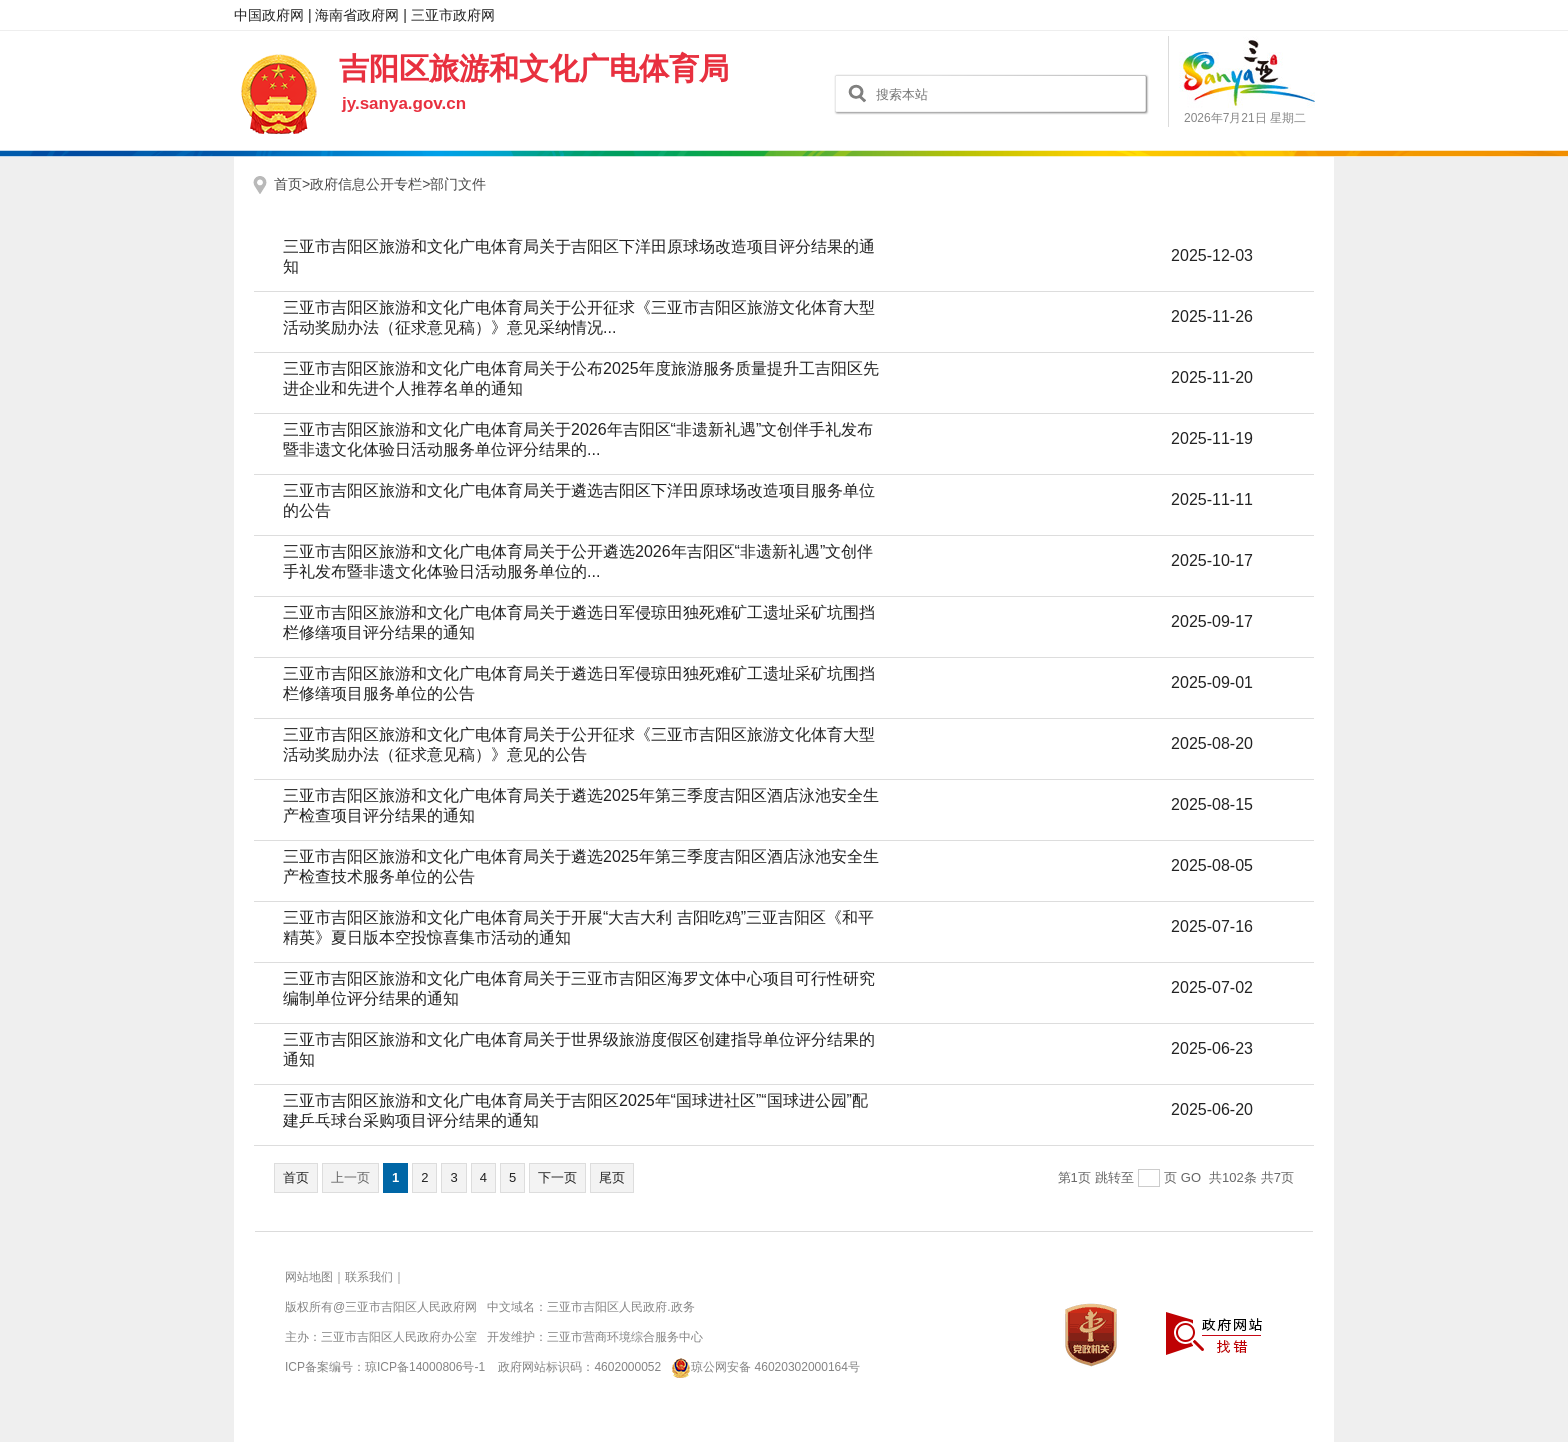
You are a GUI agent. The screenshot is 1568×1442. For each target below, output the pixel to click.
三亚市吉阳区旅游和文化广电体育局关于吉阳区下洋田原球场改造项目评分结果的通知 (579, 256)
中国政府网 (269, 15)
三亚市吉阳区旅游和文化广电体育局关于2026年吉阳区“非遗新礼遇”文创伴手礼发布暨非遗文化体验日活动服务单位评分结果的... (578, 439)
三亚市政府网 (453, 15)
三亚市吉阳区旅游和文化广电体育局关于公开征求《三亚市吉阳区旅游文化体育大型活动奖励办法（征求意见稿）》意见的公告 (579, 744)
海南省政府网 (357, 15)
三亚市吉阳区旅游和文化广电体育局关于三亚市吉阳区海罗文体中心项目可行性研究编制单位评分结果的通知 (579, 988)
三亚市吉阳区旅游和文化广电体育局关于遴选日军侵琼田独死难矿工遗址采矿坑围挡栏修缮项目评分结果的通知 (579, 622)
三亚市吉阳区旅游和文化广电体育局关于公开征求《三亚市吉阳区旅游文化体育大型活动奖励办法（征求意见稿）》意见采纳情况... (579, 317)
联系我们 (369, 1277)
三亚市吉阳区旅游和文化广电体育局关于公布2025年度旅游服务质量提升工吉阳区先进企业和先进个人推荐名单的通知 (581, 378)
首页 (296, 1177)
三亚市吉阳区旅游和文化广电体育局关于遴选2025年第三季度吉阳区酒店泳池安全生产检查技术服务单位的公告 (581, 866)
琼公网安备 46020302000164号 (762, 1367)
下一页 (557, 1177)
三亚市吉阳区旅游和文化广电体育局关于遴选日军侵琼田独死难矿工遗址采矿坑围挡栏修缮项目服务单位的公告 (579, 683)
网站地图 (309, 1277)
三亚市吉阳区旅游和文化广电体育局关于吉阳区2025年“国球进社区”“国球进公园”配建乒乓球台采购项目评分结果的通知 (575, 1110)
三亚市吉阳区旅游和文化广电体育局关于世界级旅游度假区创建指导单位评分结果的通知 (579, 1049)
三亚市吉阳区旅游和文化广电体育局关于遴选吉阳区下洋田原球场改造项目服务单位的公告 (579, 500)
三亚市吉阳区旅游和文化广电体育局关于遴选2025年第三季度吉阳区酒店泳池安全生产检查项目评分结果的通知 (581, 805)
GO (1191, 1177)
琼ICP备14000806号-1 (425, 1367)
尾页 (612, 1177)
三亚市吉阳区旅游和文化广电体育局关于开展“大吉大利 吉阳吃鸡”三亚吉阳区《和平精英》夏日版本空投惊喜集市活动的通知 (578, 927)
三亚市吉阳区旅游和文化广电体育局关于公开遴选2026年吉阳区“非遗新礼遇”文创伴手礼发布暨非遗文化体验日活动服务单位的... (578, 561)
